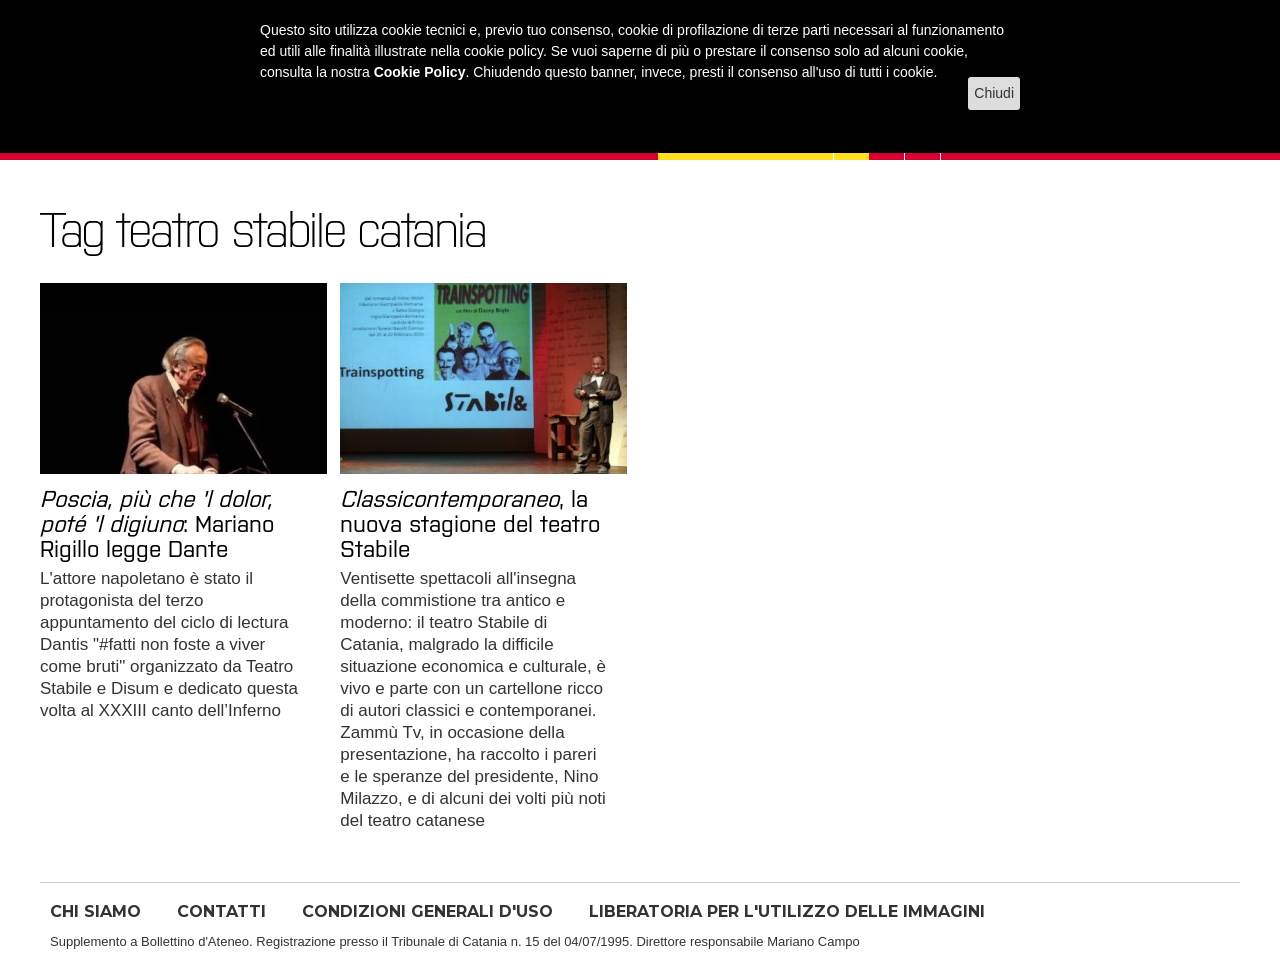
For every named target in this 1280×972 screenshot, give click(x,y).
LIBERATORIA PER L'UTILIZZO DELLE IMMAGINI (787, 911)
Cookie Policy (420, 72)
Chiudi (994, 93)
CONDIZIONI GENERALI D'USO (427, 911)
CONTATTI (221, 911)
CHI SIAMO (95, 911)
